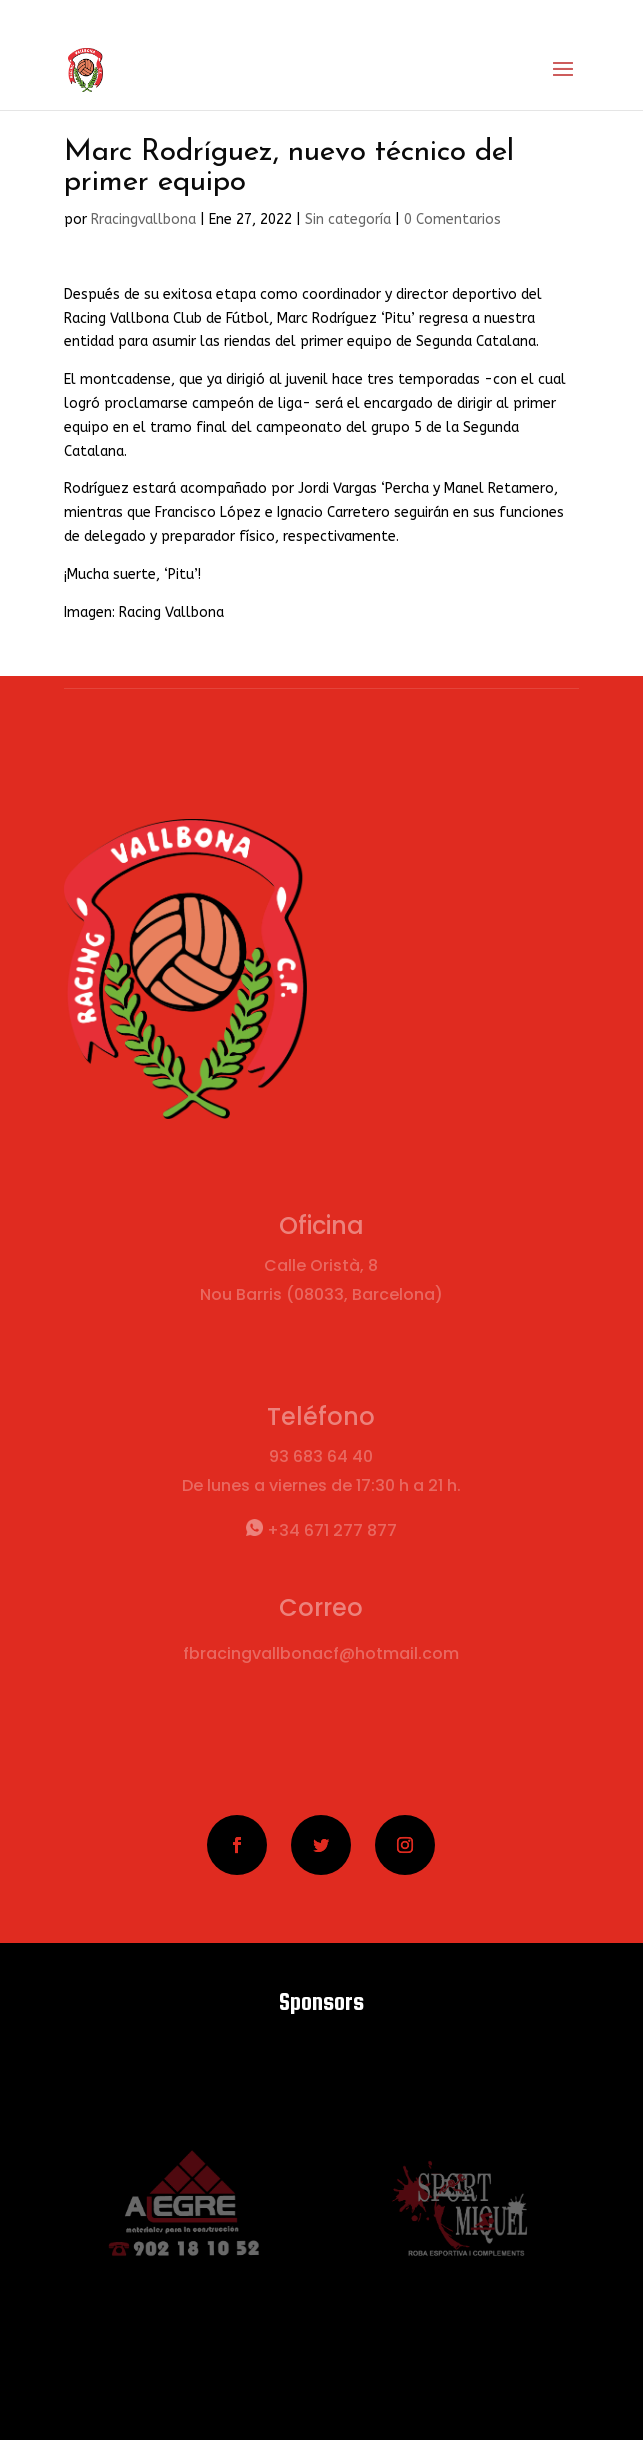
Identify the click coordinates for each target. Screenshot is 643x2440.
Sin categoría (348, 219)
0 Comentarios (452, 219)
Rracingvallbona (143, 219)
